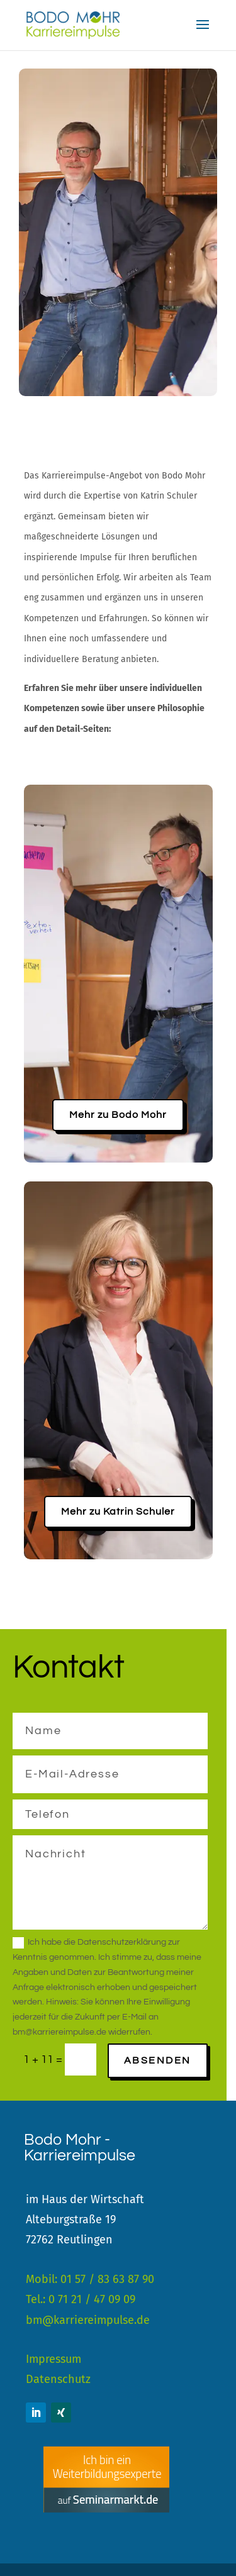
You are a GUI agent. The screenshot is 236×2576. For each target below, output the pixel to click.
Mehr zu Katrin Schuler (118, 1511)
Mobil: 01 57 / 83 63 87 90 (90, 2279)
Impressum (53, 2359)
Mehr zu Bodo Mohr (118, 1115)
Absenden (157, 2060)
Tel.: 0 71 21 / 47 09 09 (80, 2299)
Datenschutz (58, 2379)
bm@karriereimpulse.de (88, 2320)
